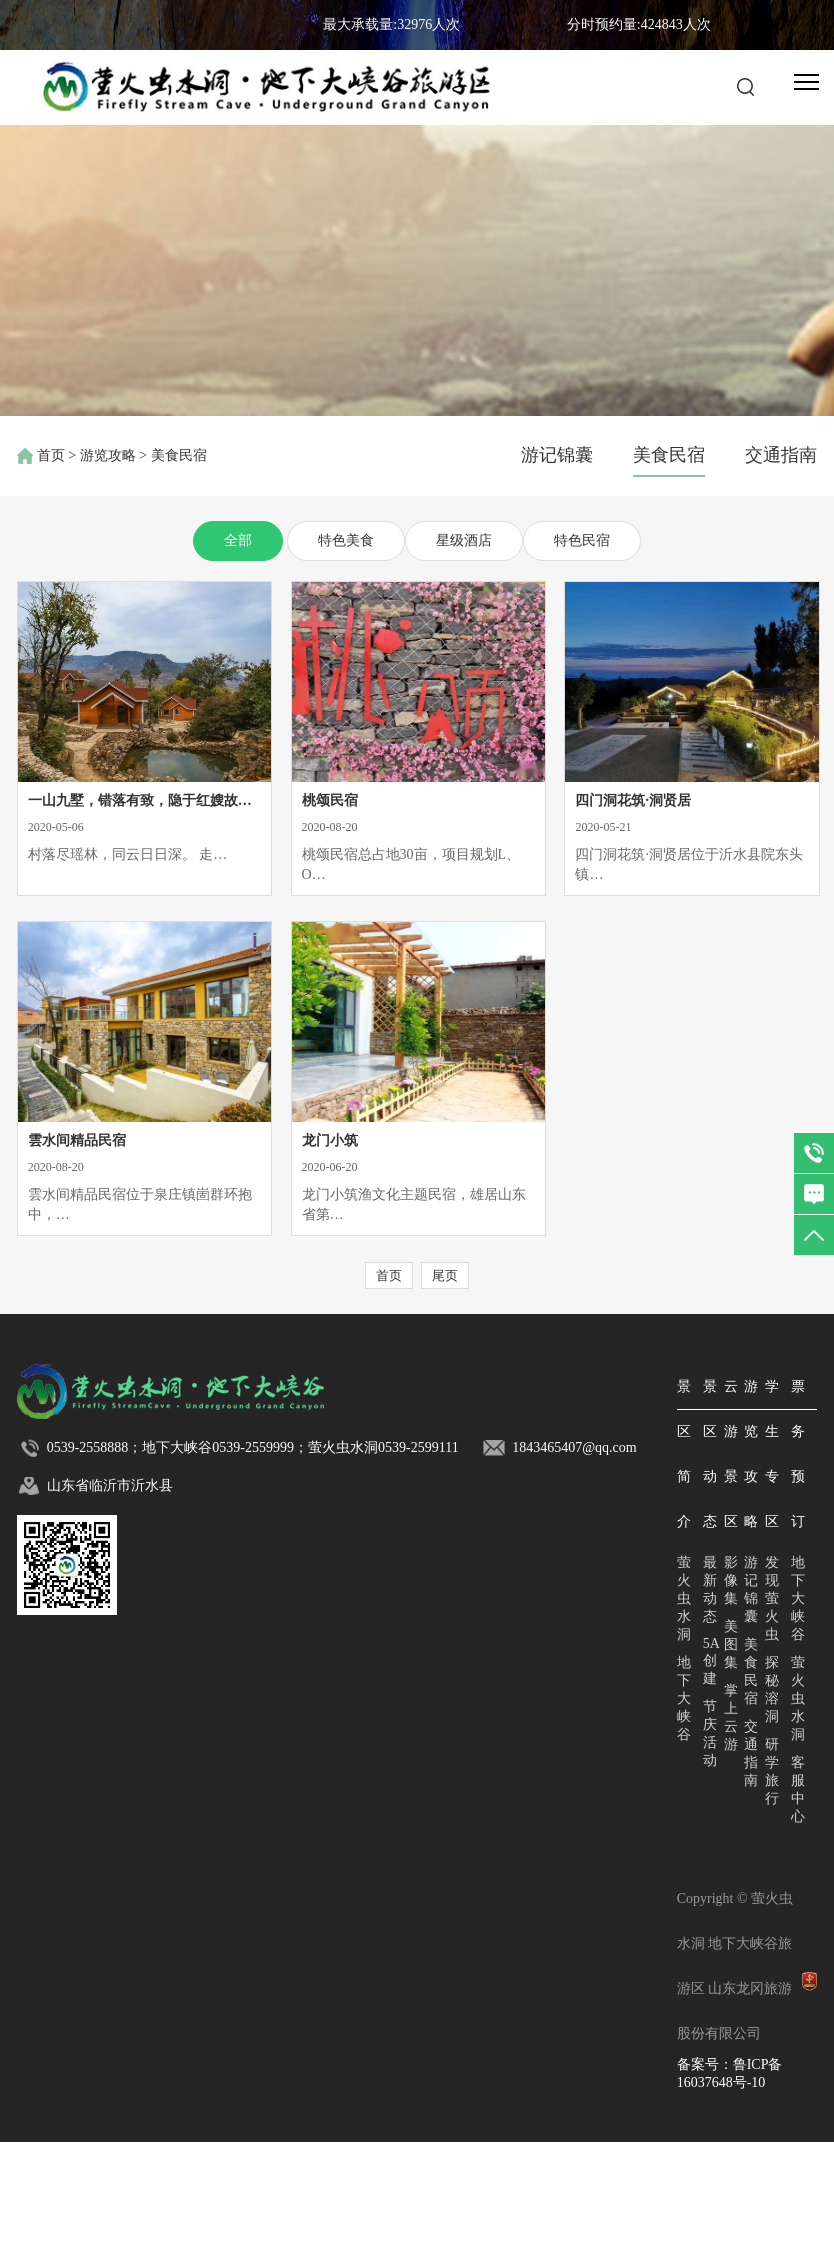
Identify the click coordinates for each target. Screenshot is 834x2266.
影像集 (731, 1580)
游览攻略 (108, 455)
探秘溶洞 (772, 1689)
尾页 (445, 1275)
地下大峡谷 (684, 1698)
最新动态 (710, 1589)
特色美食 (346, 540)
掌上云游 (731, 1717)
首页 (51, 455)
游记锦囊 (557, 455)
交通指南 (781, 455)
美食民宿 (669, 455)
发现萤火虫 (772, 1598)
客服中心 (798, 1789)
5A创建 (711, 1661)
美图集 (731, 1644)
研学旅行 (772, 1771)
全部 (238, 540)
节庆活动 (710, 1733)
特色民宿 (582, 540)
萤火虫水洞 (684, 1598)
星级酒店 (464, 540)
